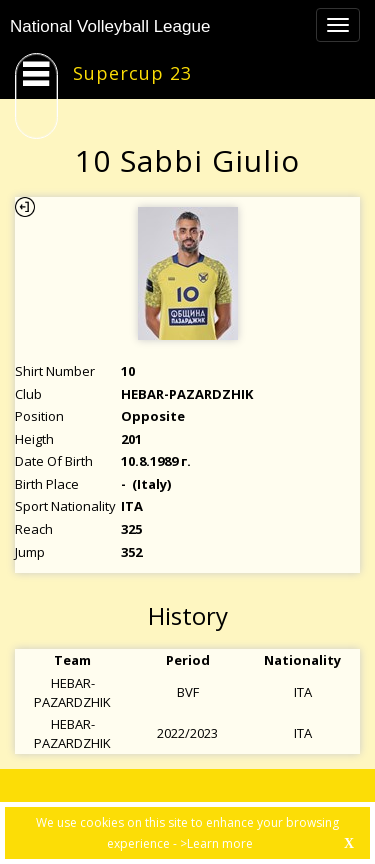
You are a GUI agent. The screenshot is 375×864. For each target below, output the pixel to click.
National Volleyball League (110, 26)
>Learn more (216, 843)
